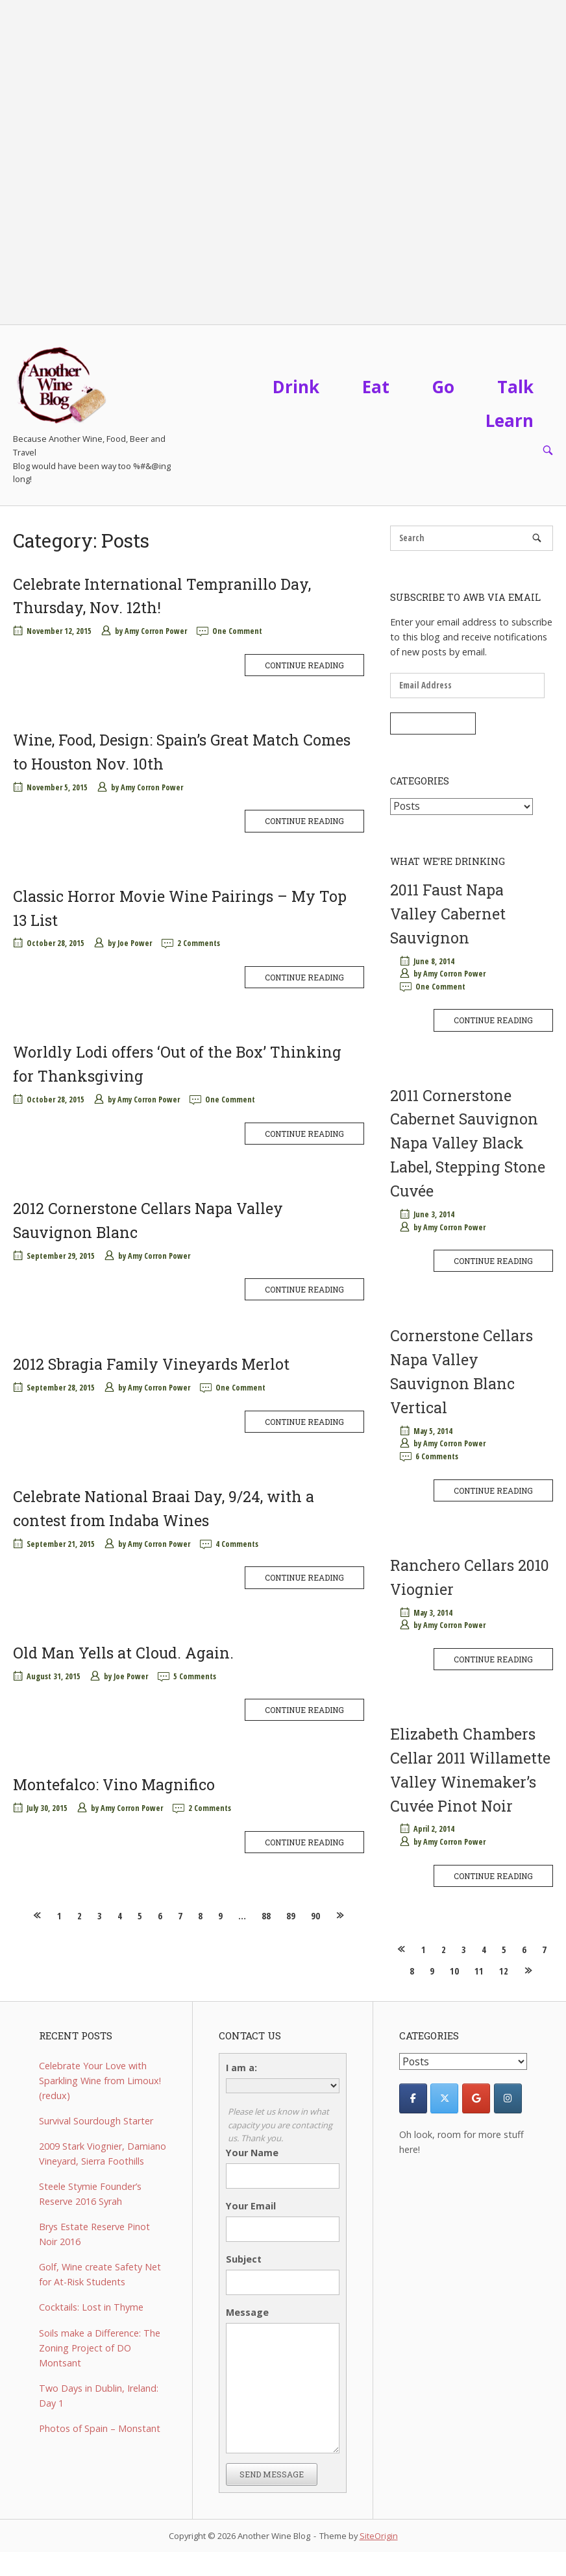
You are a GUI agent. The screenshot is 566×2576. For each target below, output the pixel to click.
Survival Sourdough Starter (96, 2121)
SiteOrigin (379, 2536)
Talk (515, 386)
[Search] (537, 538)
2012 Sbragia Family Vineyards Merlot (151, 1364)
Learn (510, 420)
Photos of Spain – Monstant (99, 2428)
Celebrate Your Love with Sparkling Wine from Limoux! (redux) (100, 2081)
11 (479, 1971)
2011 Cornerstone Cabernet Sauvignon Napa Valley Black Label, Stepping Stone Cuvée (467, 1143)
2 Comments (198, 943)
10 (454, 1971)
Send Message (272, 2474)
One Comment (237, 631)
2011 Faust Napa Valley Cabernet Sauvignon (448, 913)
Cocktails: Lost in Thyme (91, 2307)
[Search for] (471, 538)
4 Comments (236, 1543)
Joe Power (134, 943)
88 (266, 1916)
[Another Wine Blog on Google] (476, 2098)
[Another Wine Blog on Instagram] (508, 2098)
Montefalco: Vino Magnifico (114, 1784)
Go (443, 386)
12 (503, 1971)
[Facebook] (413, 2098)
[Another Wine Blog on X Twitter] (444, 2098)
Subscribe (433, 723)
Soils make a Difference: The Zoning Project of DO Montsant (99, 2348)
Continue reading (304, 665)
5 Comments (194, 1676)
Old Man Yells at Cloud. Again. (123, 1652)
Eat (375, 386)
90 (315, 1916)
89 (290, 1916)
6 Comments (436, 1456)
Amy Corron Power (156, 631)
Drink (296, 386)
